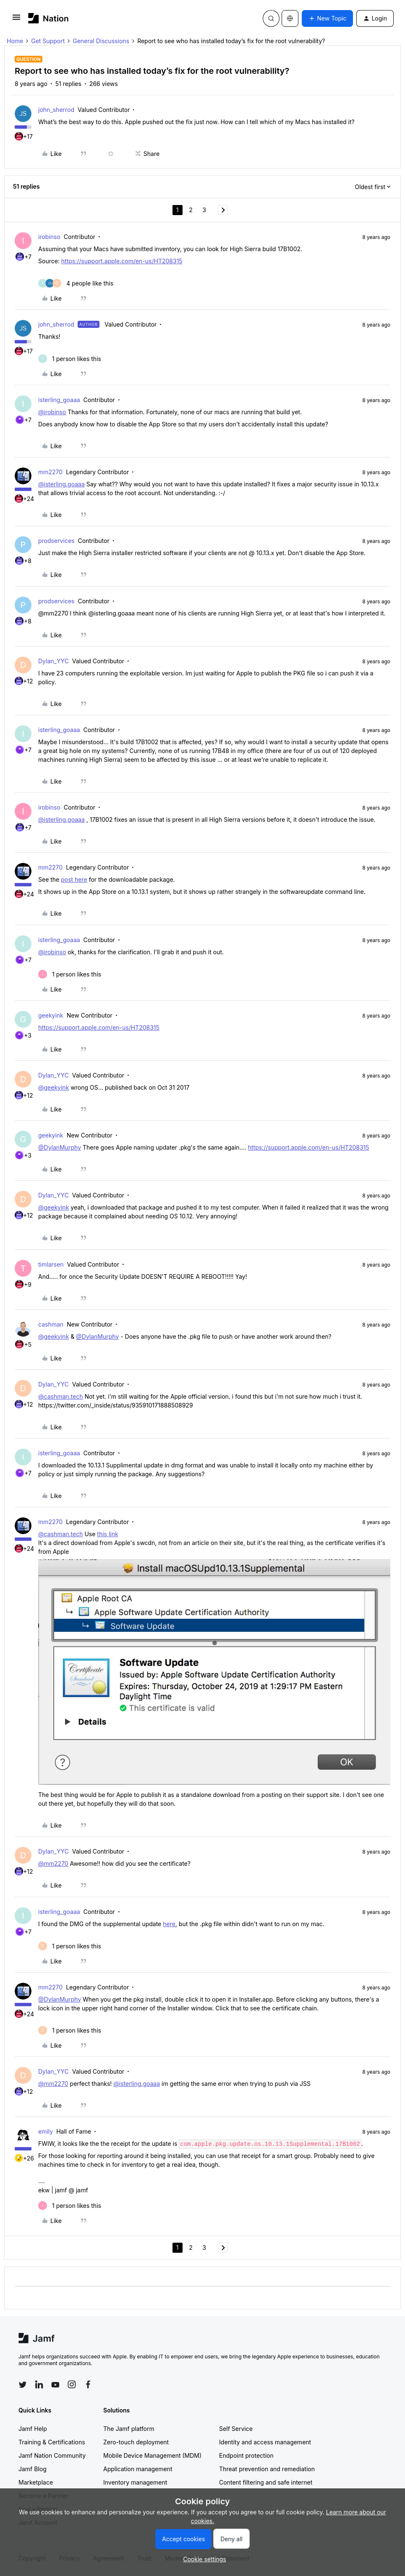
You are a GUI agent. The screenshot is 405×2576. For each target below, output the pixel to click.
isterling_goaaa (59, 399)
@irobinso (52, 411)
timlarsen (51, 1264)
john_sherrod (56, 109)
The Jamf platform (128, 2428)
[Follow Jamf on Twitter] (22, 2384)
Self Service (236, 2428)
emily (45, 2131)
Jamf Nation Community (52, 2455)
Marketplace (35, 2482)
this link (107, 1533)
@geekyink (53, 1087)
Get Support (48, 40)
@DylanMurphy (59, 1147)
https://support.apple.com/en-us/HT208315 (122, 261)
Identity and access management (265, 2442)
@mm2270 (53, 1863)
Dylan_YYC (53, 661)
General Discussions (101, 40)
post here (74, 879)
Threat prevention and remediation (267, 2468)
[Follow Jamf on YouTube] (55, 2384)
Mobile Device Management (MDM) (152, 2455)
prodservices (56, 540)
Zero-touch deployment (136, 2442)
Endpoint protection (246, 2455)
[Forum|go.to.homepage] (48, 18)
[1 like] (69, 358)
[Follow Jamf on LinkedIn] (39, 2384)
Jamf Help (32, 2428)
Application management (137, 2468)
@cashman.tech (60, 1396)
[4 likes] (75, 283)
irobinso (49, 236)
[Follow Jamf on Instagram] (72, 2384)
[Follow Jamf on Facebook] (88, 2384)
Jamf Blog (32, 2468)
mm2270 (50, 471)
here (169, 1923)
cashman (50, 1324)
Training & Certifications (51, 2442)
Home (15, 40)
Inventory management (135, 2482)
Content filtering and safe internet (265, 2482)
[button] (16, 19)
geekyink (50, 1015)
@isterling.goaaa (61, 484)
